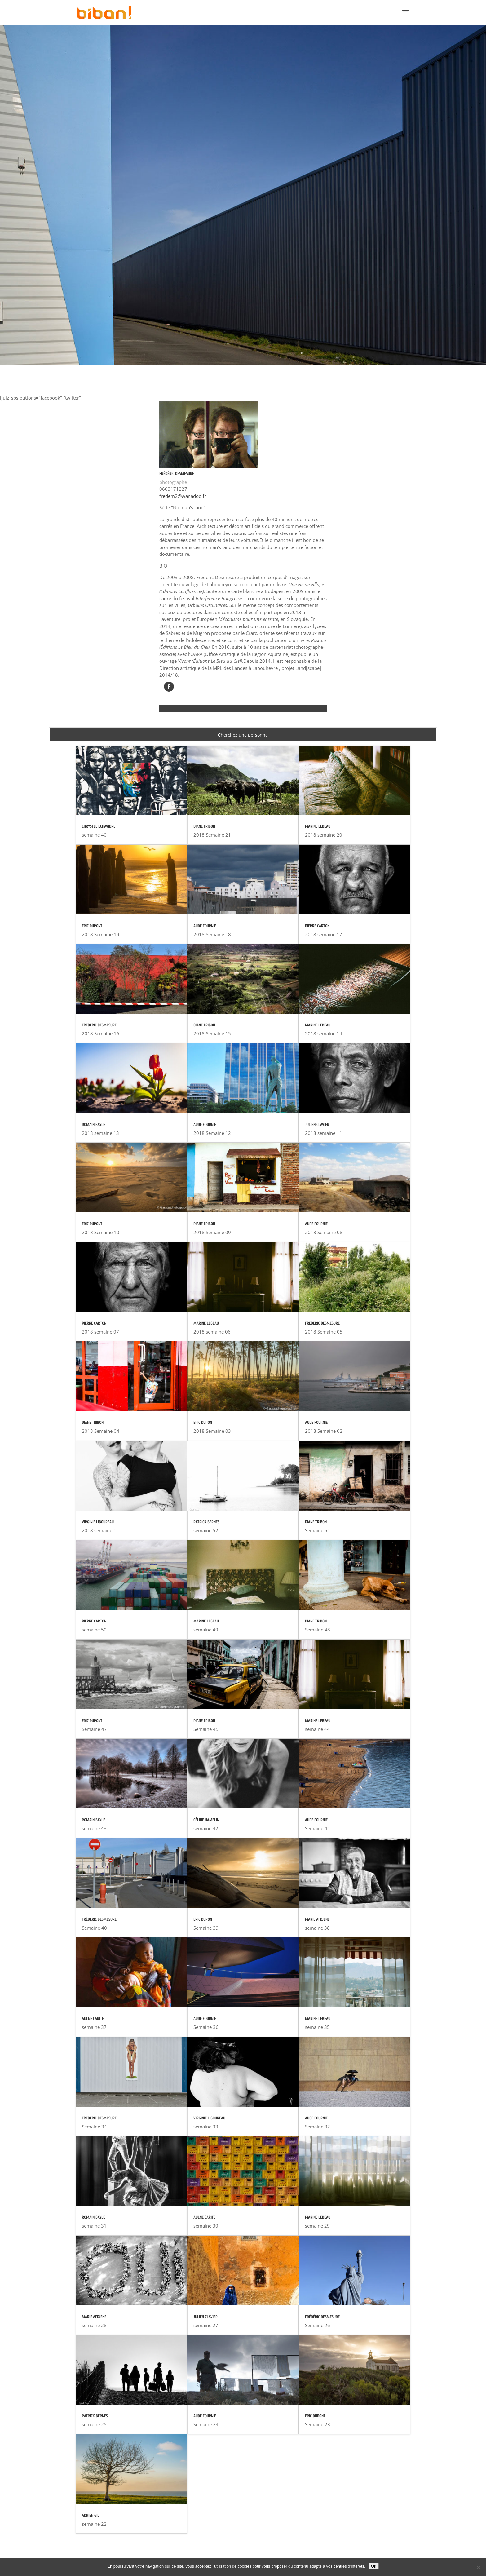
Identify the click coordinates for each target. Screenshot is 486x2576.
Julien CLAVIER (205, 2316)
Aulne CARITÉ (93, 2018)
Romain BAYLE (93, 1124)
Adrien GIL (90, 2515)
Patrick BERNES (95, 2416)
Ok (373, 2566)
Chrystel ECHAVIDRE (98, 826)
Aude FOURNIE (204, 925)
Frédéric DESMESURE (99, 1025)
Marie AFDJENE (94, 2316)
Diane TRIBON (93, 1422)
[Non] (478, 2567)
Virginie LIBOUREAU (98, 1522)
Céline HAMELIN (206, 1819)
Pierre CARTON (94, 1323)
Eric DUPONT (92, 925)
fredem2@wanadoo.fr (182, 496)
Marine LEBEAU (206, 1323)
